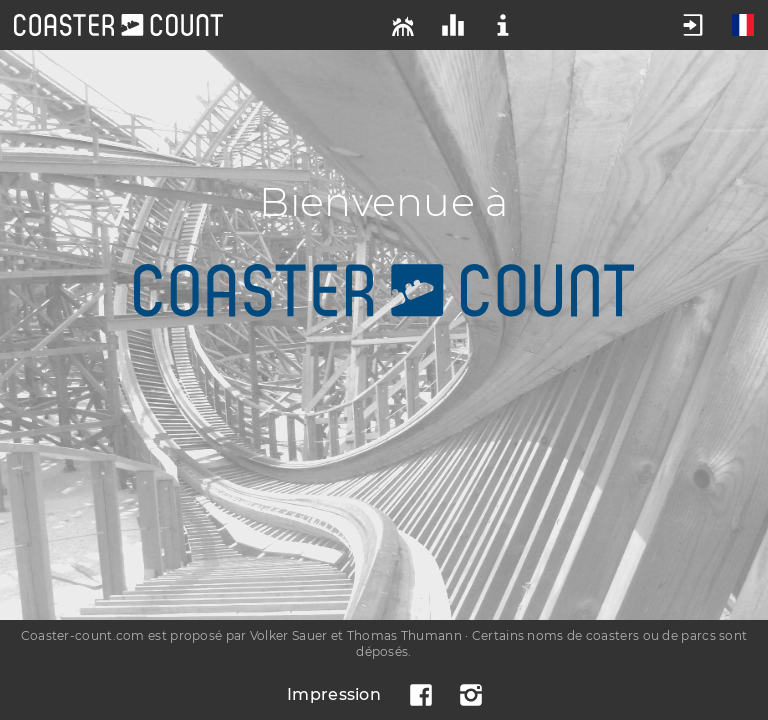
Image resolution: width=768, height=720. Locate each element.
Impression (334, 694)
